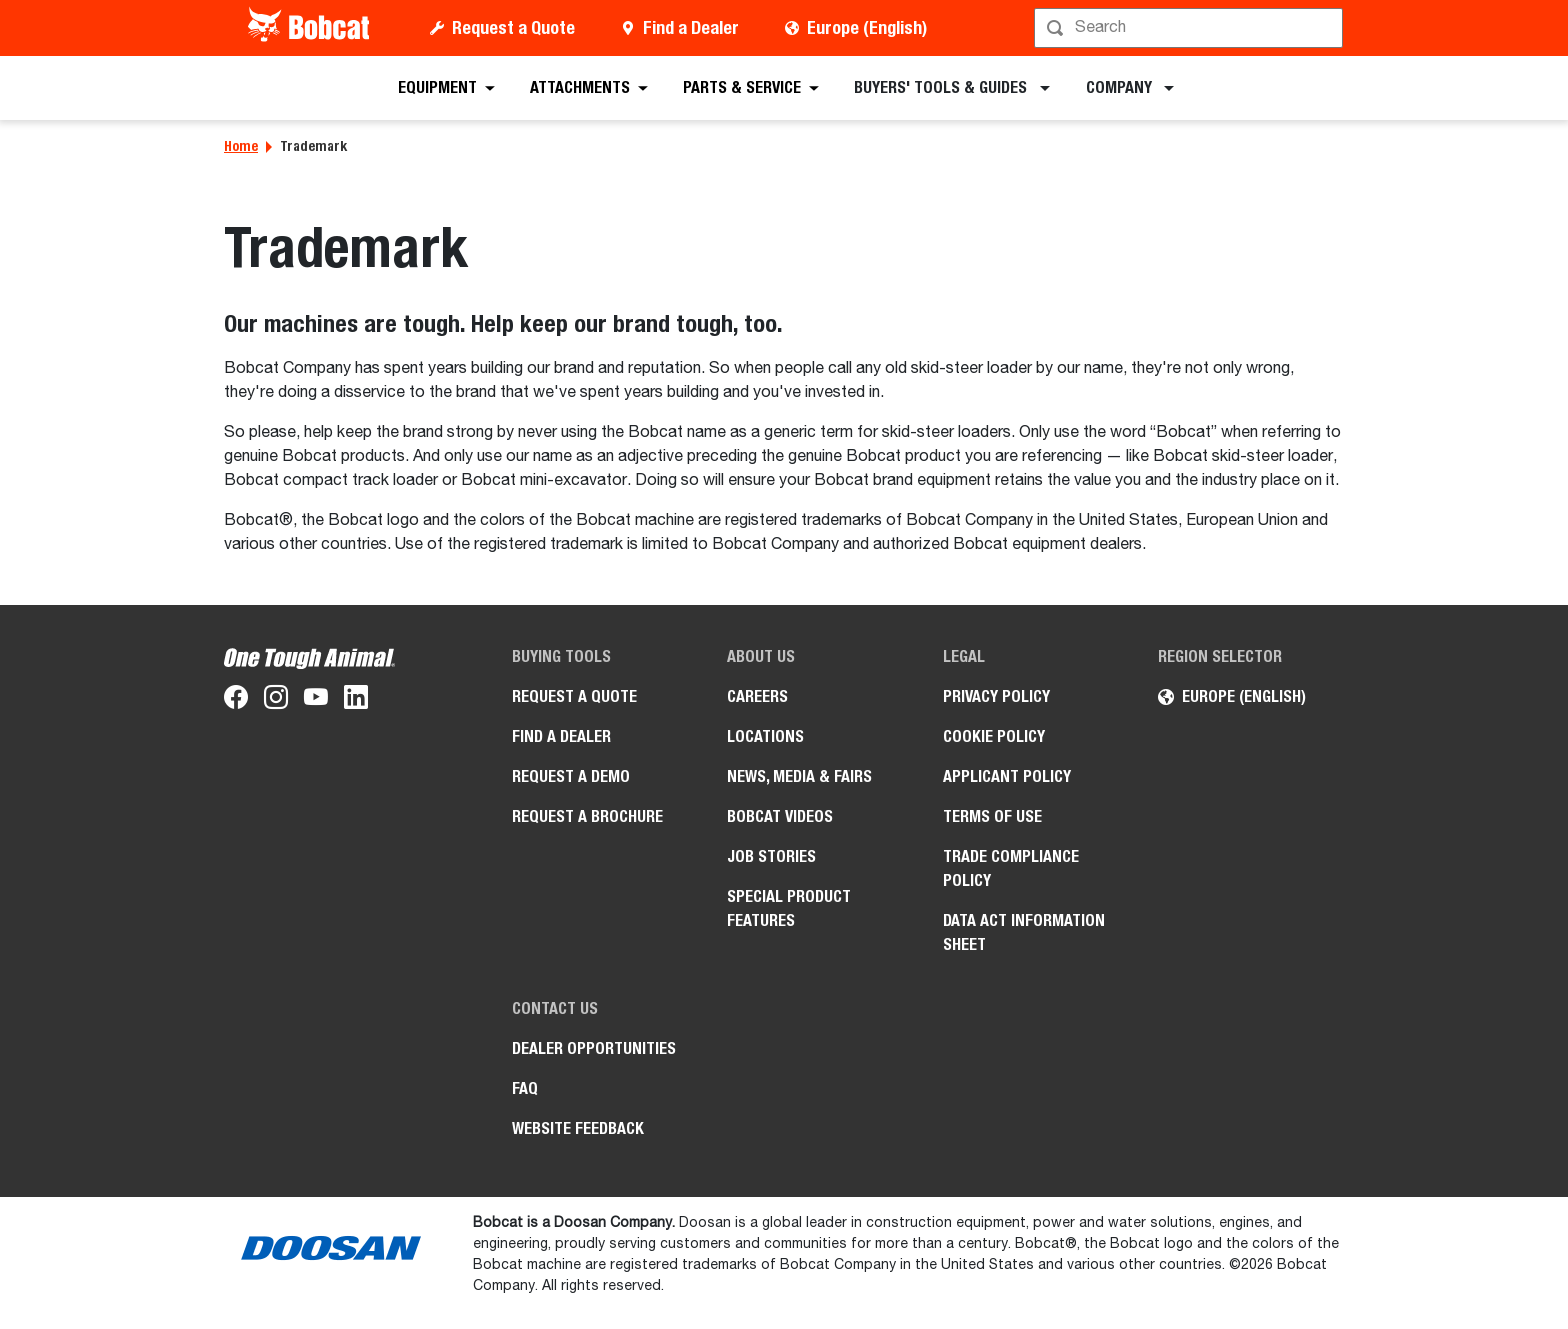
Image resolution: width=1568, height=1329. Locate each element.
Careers (757, 696)
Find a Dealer (691, 27)
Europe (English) (867, 27)
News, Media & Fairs (799, 776)
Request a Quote (513, 27)
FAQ (525, 1088)
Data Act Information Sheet (1024, 932)
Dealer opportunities (594, 1048)
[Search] (1190, 28)
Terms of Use (992, 816)
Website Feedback (578, 1128)
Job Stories (771, 856)
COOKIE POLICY (994, 736)
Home (241, 146)
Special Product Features (789, 908)
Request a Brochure (587, 816)
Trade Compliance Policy (1011, 868)
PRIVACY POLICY (996, 696)
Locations (765, 736)
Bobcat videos (780, 816)
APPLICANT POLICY (1007, 776)
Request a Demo (571, 776)
